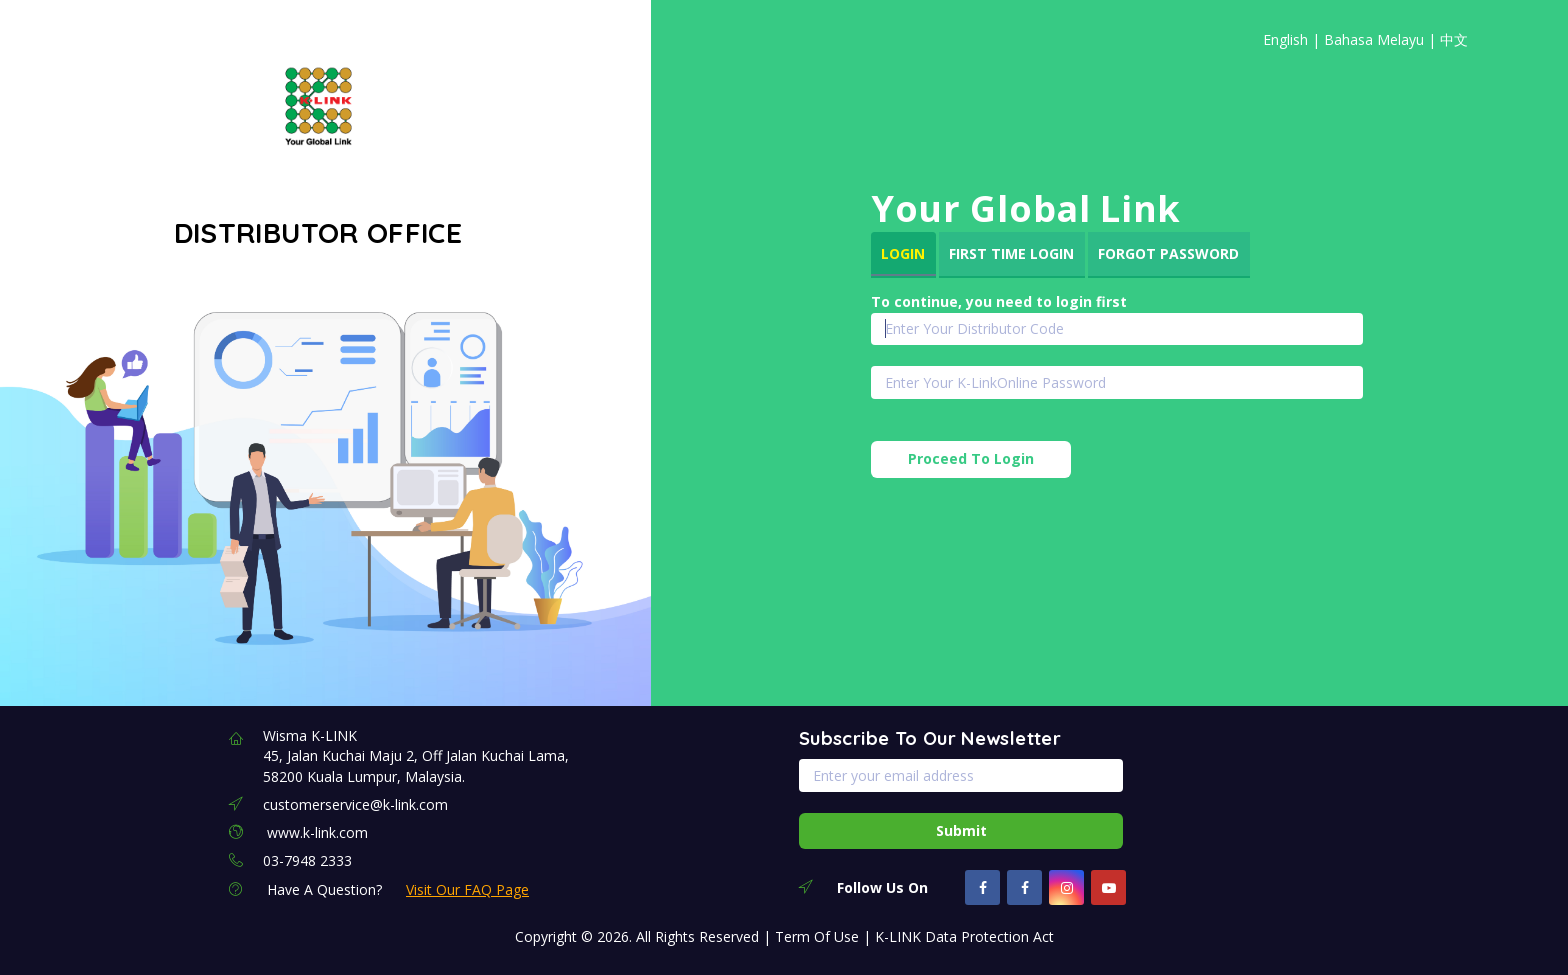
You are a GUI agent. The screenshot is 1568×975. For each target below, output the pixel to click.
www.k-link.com (317, 832)
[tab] (903, 255)
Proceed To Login (971, 458)
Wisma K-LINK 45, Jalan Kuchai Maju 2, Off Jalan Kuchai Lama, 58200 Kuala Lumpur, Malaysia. (416, 756)
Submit (961, 830)
